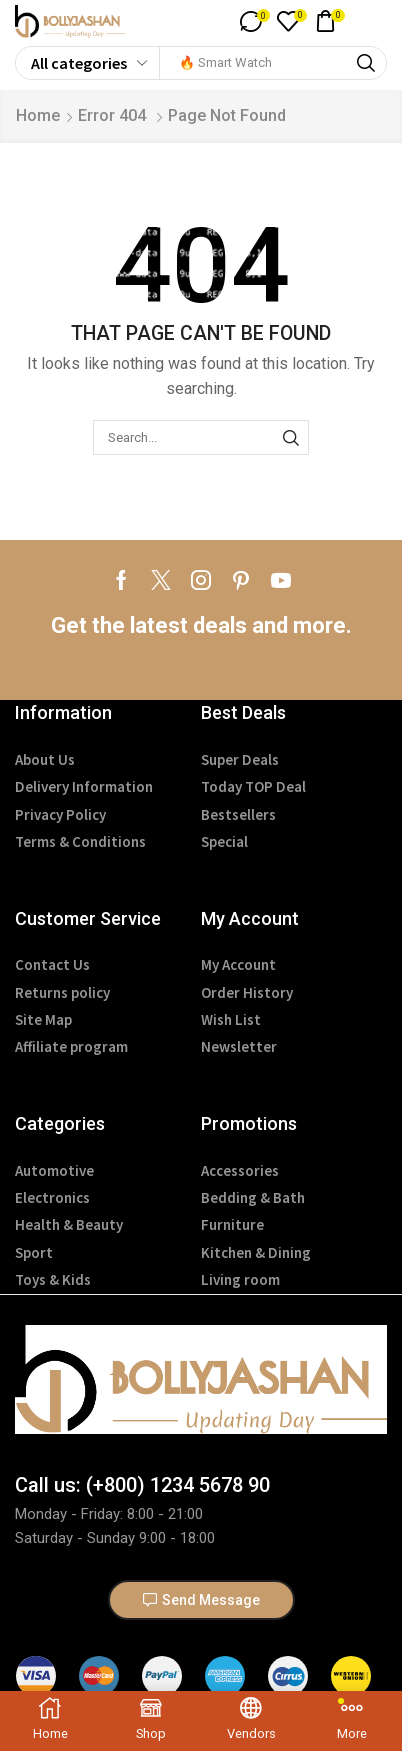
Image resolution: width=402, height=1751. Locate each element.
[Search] (366, 63)
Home (38, 115)
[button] (254, 22)
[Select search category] (88, 63)
